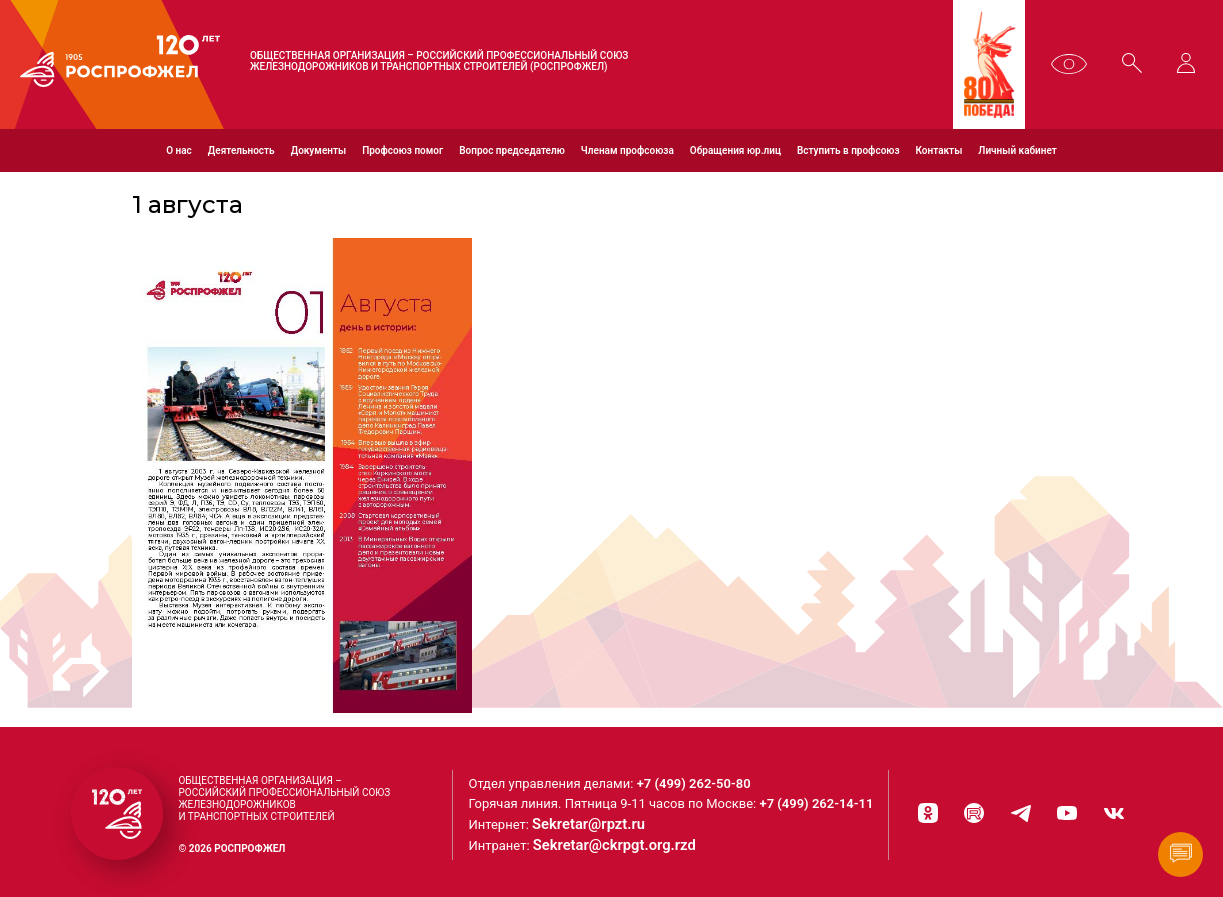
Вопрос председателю (512, 150)
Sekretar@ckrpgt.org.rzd (625, 841)
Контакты (939, 150)
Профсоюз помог (402, 150)
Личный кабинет (1017, 150)
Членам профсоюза (627, 150)
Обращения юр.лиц (735, 150)
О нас (179, 150)
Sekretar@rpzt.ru (602, 821)
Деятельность (241, 150)
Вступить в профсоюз (848, 150)
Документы (318, 150)
